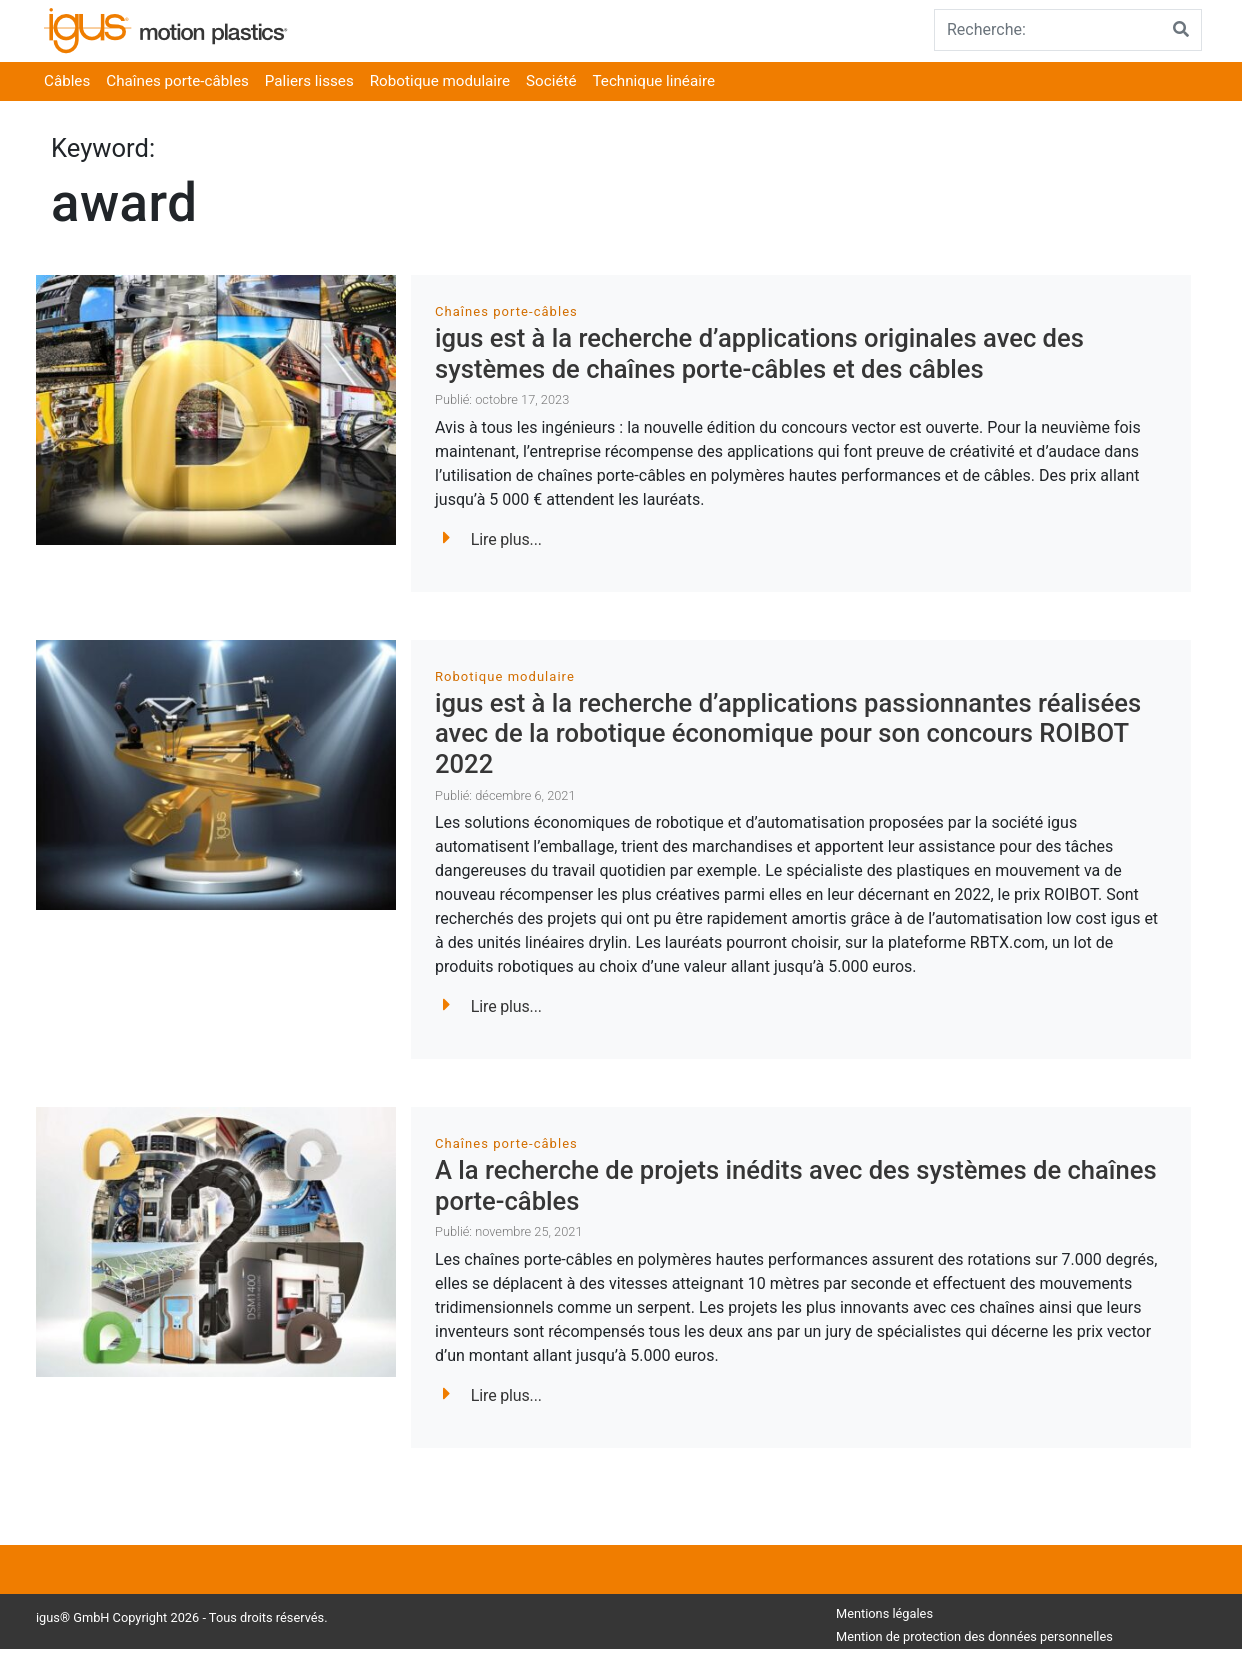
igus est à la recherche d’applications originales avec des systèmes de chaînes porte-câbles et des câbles (759, 353)
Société (551, 81)
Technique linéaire (654, 81)
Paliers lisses (309, 81)
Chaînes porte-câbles (177, 81)
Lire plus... (492, 539)
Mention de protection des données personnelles (974, 1636)
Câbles (67, 81)
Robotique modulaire (440, 81)
